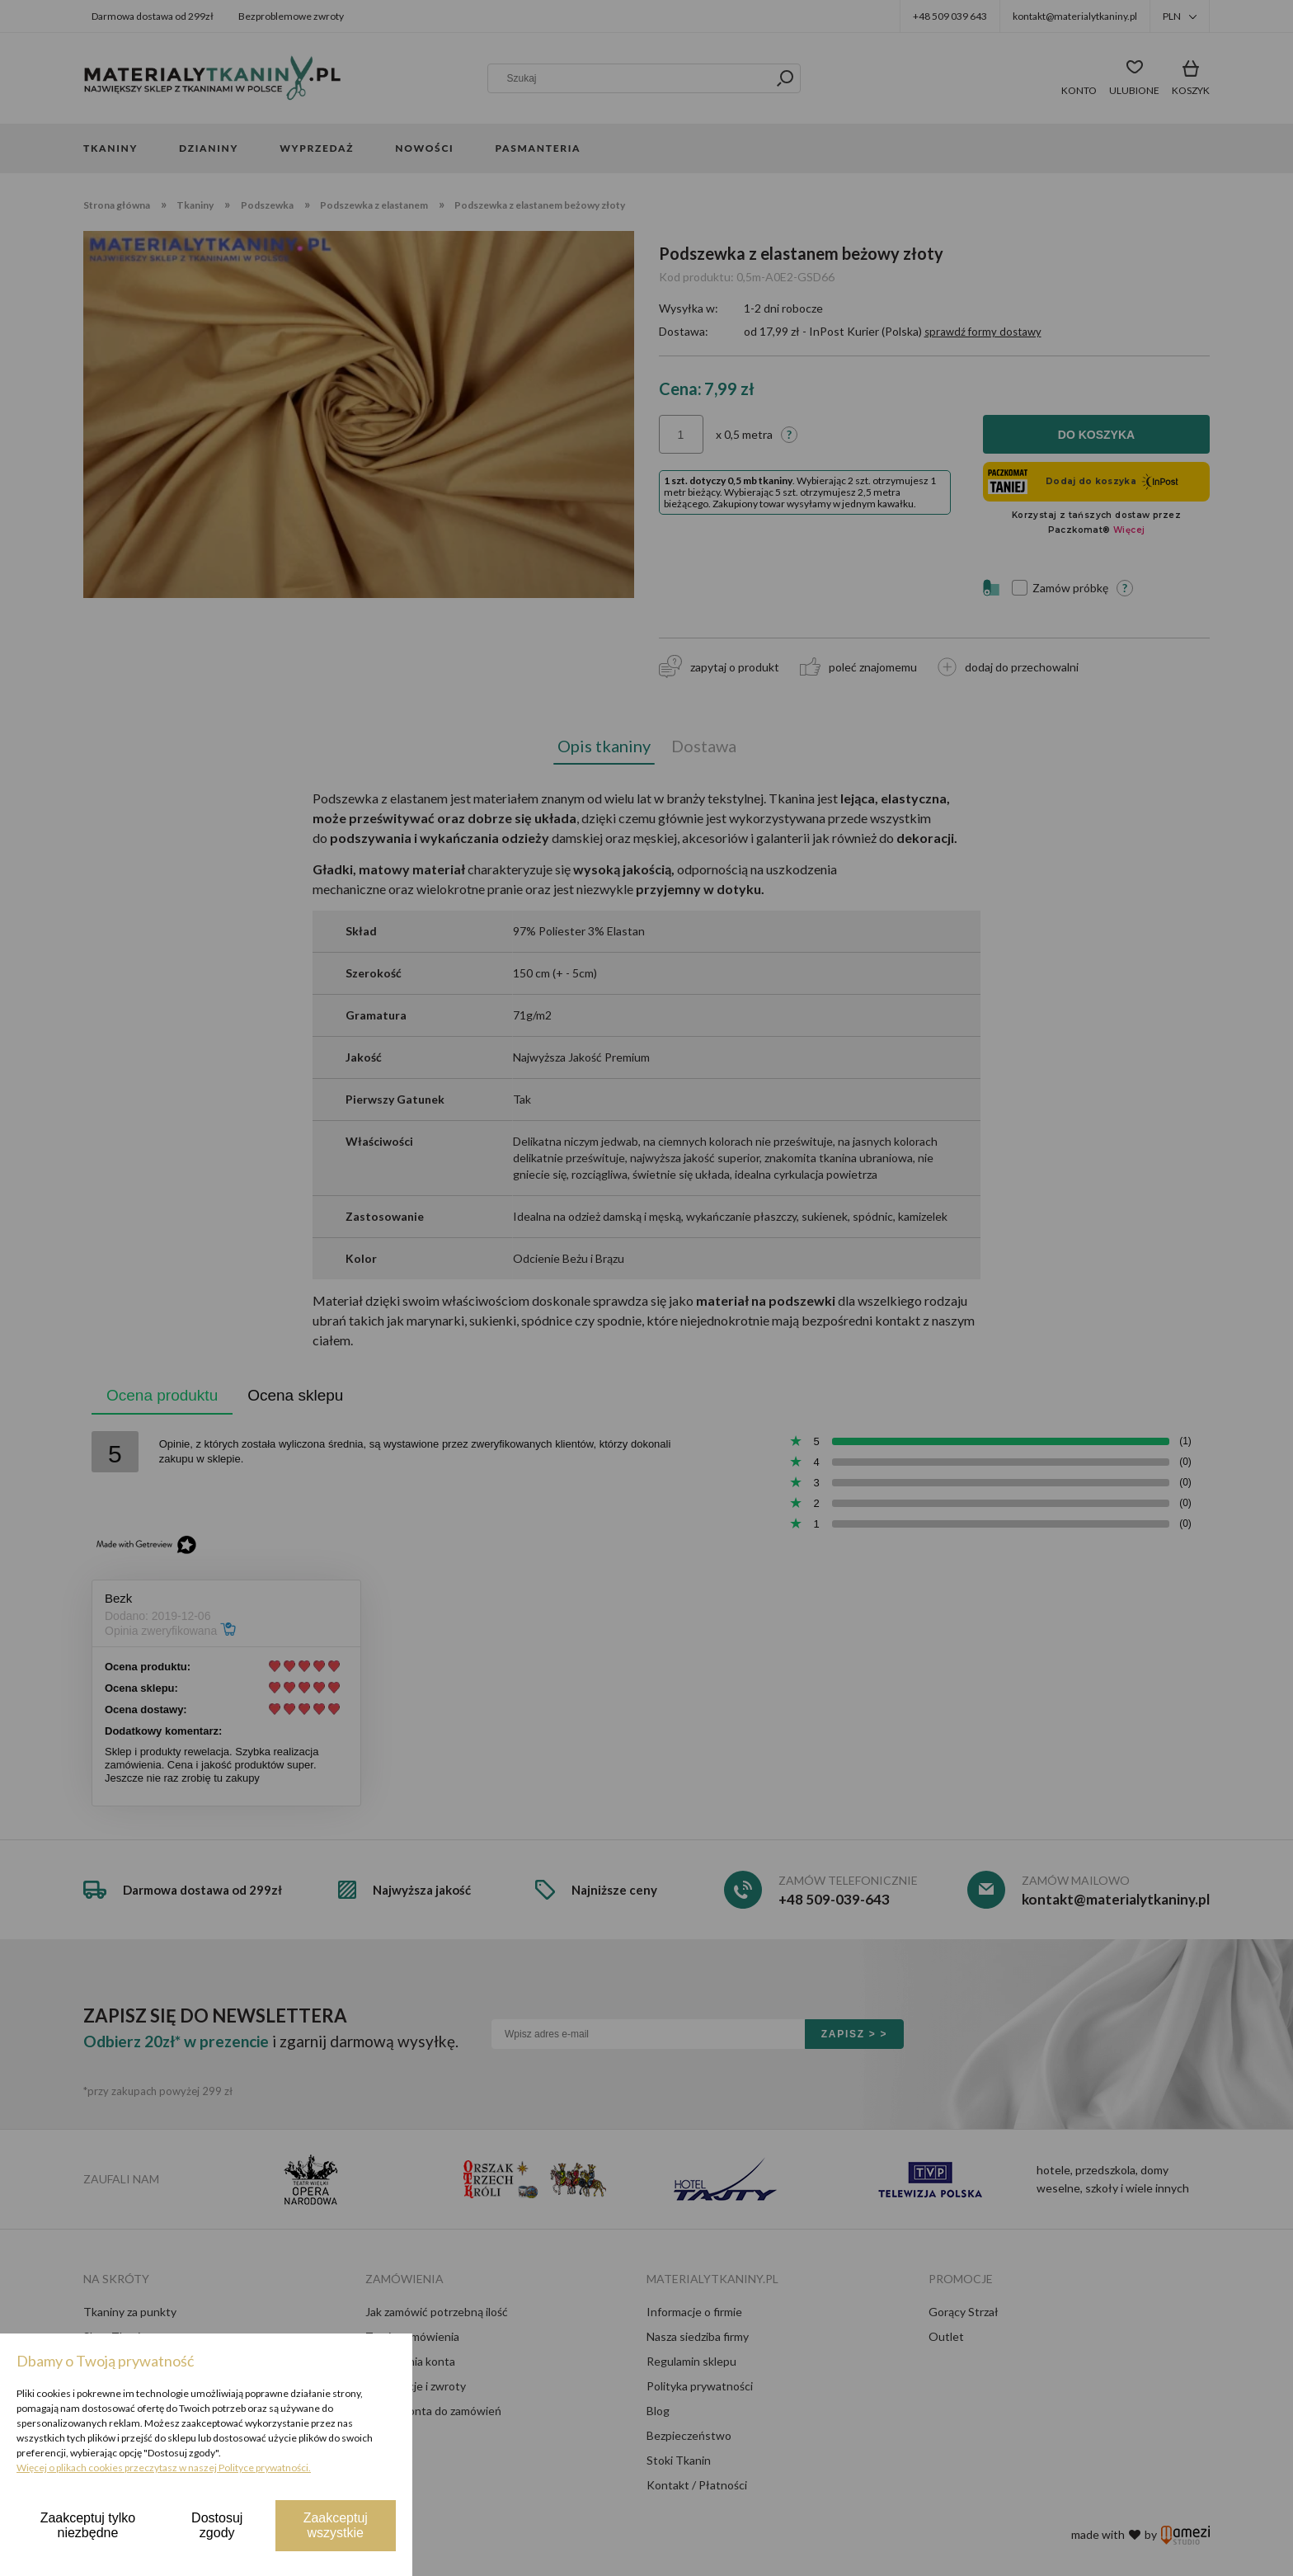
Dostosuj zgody (216, 2525)
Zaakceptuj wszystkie (335, 2525)
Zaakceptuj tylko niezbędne (88, 2525)
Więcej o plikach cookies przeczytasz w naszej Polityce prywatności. (163, 2467)
